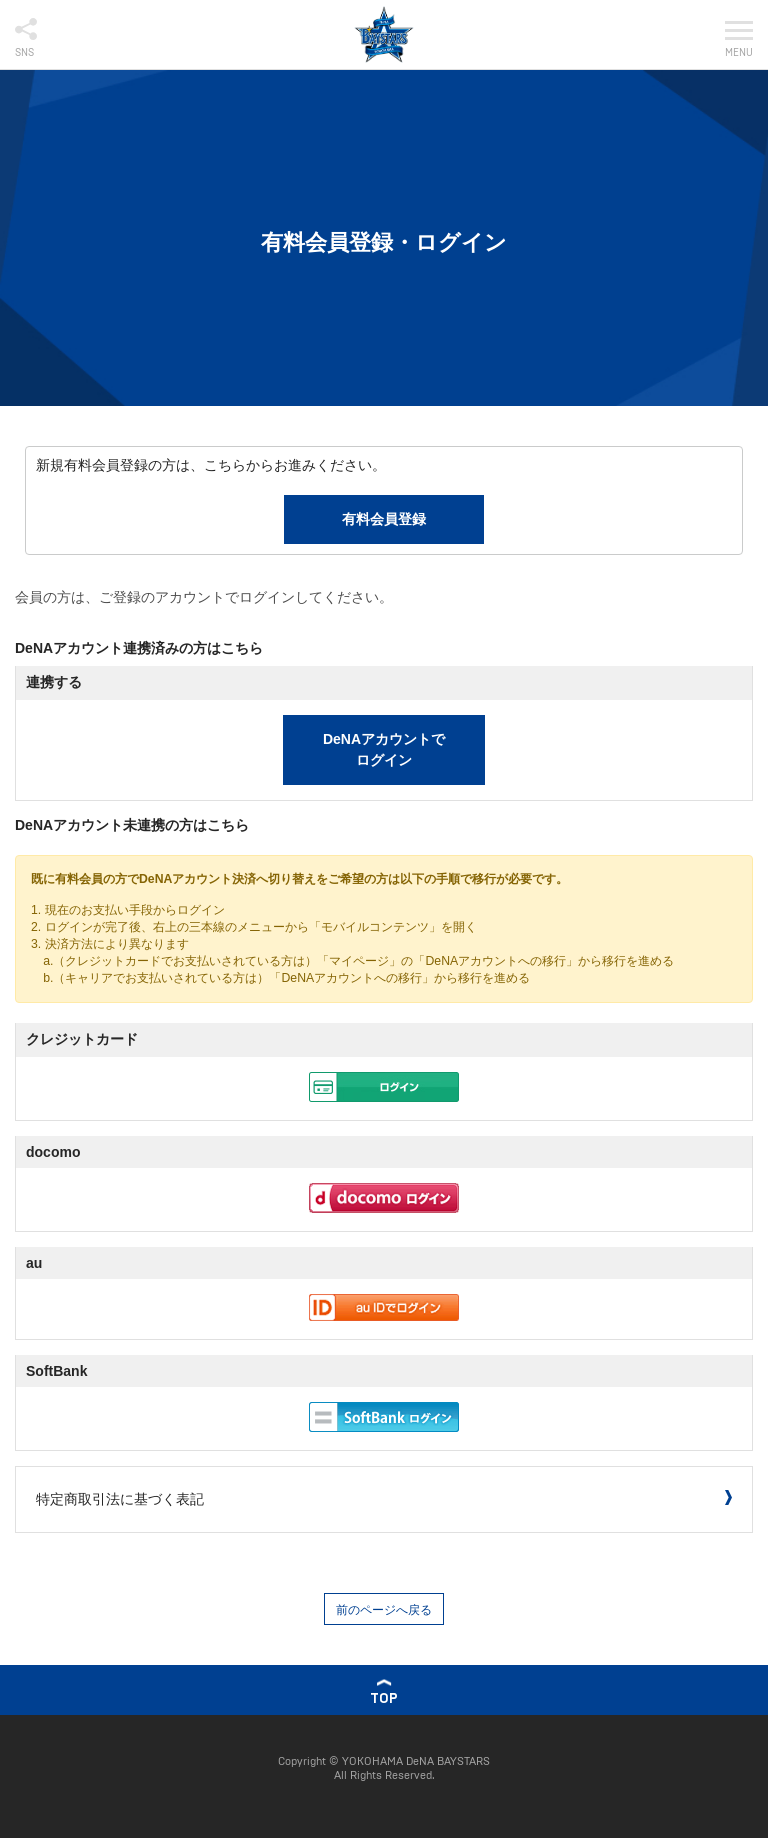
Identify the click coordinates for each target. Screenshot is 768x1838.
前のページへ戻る (384, 1610)
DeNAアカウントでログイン (384, 749)
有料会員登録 (384, 519)
